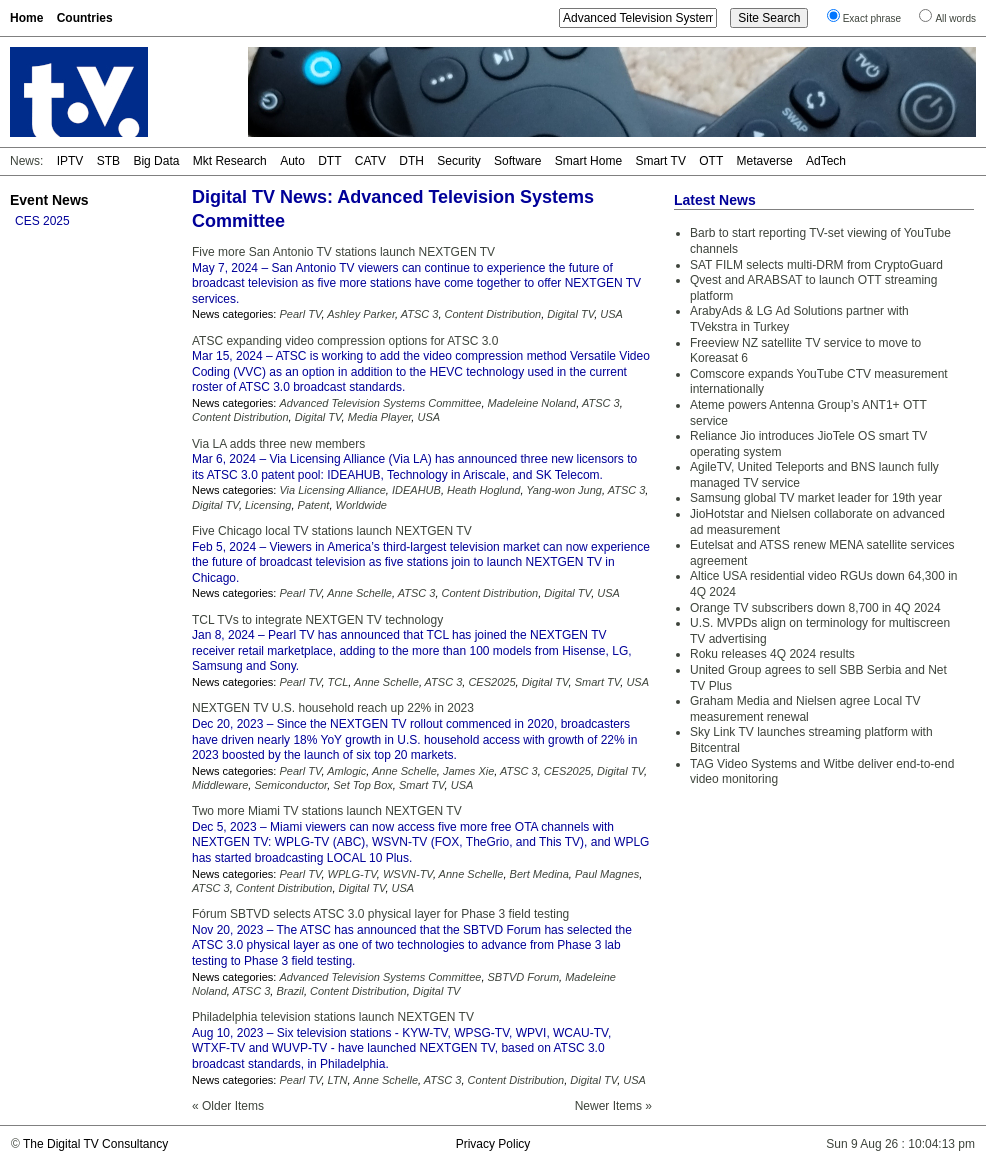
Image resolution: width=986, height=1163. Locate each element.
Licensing (268, 505)
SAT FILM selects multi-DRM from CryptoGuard (816, 265)
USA (611, 314)
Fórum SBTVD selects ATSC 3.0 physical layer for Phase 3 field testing (380, 914)
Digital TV (570, 314)
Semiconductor (290, 785)
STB (108, 161)
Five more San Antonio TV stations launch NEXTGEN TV (343, 252)
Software (517, 161)
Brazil (290, 991)
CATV (370, 161)
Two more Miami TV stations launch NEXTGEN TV (327, 811)
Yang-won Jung (564, 490)
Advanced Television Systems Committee (380, 403)
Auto (292, 161)
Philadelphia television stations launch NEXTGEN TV (333, 1017)
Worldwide (361, 505)
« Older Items (228, 1106)
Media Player (380, 417)
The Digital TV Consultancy (95, 1144)
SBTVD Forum (524, 977)
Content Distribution (493, 314)
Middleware (220, 785)
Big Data (156, 161)
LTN (338, 1080)
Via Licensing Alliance (332, 490)
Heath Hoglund (483, 490)
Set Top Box (363, 785)
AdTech (826, 161)
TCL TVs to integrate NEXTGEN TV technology (317, 620)
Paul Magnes (607, 874)
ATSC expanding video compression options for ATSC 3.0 (345, 341)
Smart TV (660, 161)
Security (458, 161)
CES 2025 (42, 221)
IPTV (70, 161)
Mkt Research (230, 161)
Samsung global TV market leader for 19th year (816, 498)
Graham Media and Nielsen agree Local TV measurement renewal (805, 709)
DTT (329, 161)
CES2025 (491, 682)
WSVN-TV (408, 874)
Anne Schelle (359, 593)
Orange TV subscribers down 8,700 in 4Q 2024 (815, 608)
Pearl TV (300, 314)
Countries (85, 18)
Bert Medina (539, 874)
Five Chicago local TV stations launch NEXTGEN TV (332, 531)
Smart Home (588, 161)
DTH (411, 161)
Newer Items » (613, 1106)
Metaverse (765, 161)
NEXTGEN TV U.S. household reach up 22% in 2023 (333, 708)
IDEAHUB (416, 490)
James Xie (468, 771)
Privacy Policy (493, 1144)
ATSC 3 (420, 314)
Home (26, 18)
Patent (314, 505)
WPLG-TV (352, 874)
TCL (338, 682)
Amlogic (346, 771)
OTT (711, 161)
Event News (49, 200)
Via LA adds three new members (278, 444)
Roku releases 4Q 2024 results (772, 654)
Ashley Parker (361, 314)
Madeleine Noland (532, 403)
